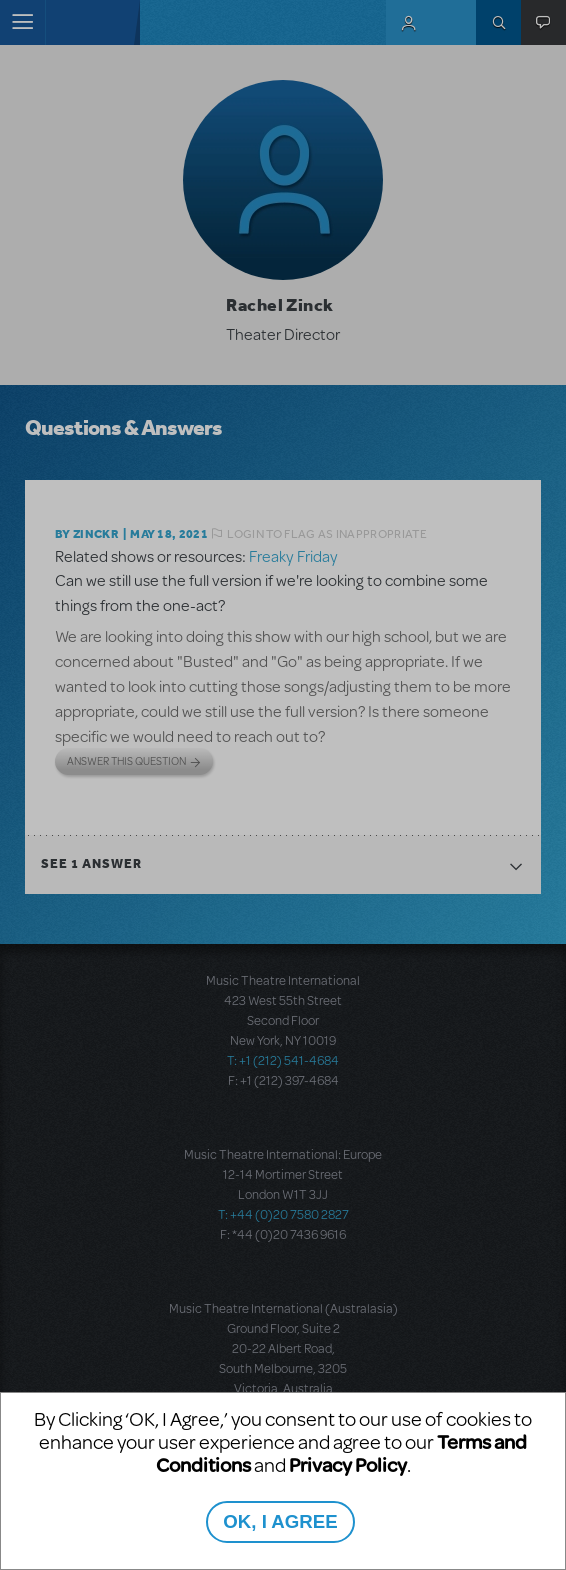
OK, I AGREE (280, 1521)
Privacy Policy (348, 1464)
